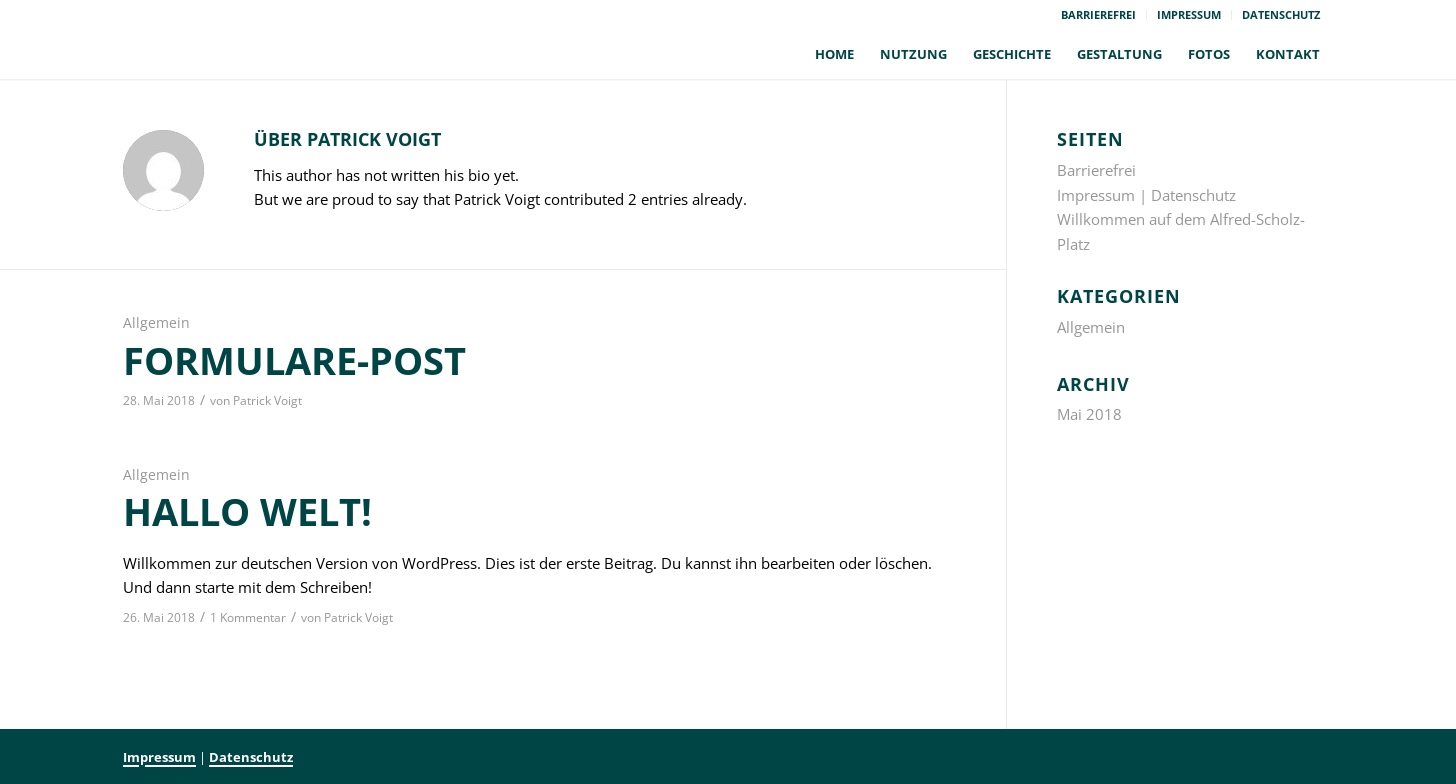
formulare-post (294, 360)
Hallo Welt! (247, 511)
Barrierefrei (1098, 14)
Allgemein (156, 323)
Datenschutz (1281, 14)
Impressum (1189, 14)
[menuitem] (1099, 15)
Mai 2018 (1089, 414)
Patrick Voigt (267, 400)
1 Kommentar (248, 617)
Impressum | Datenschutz (1146, 195)
